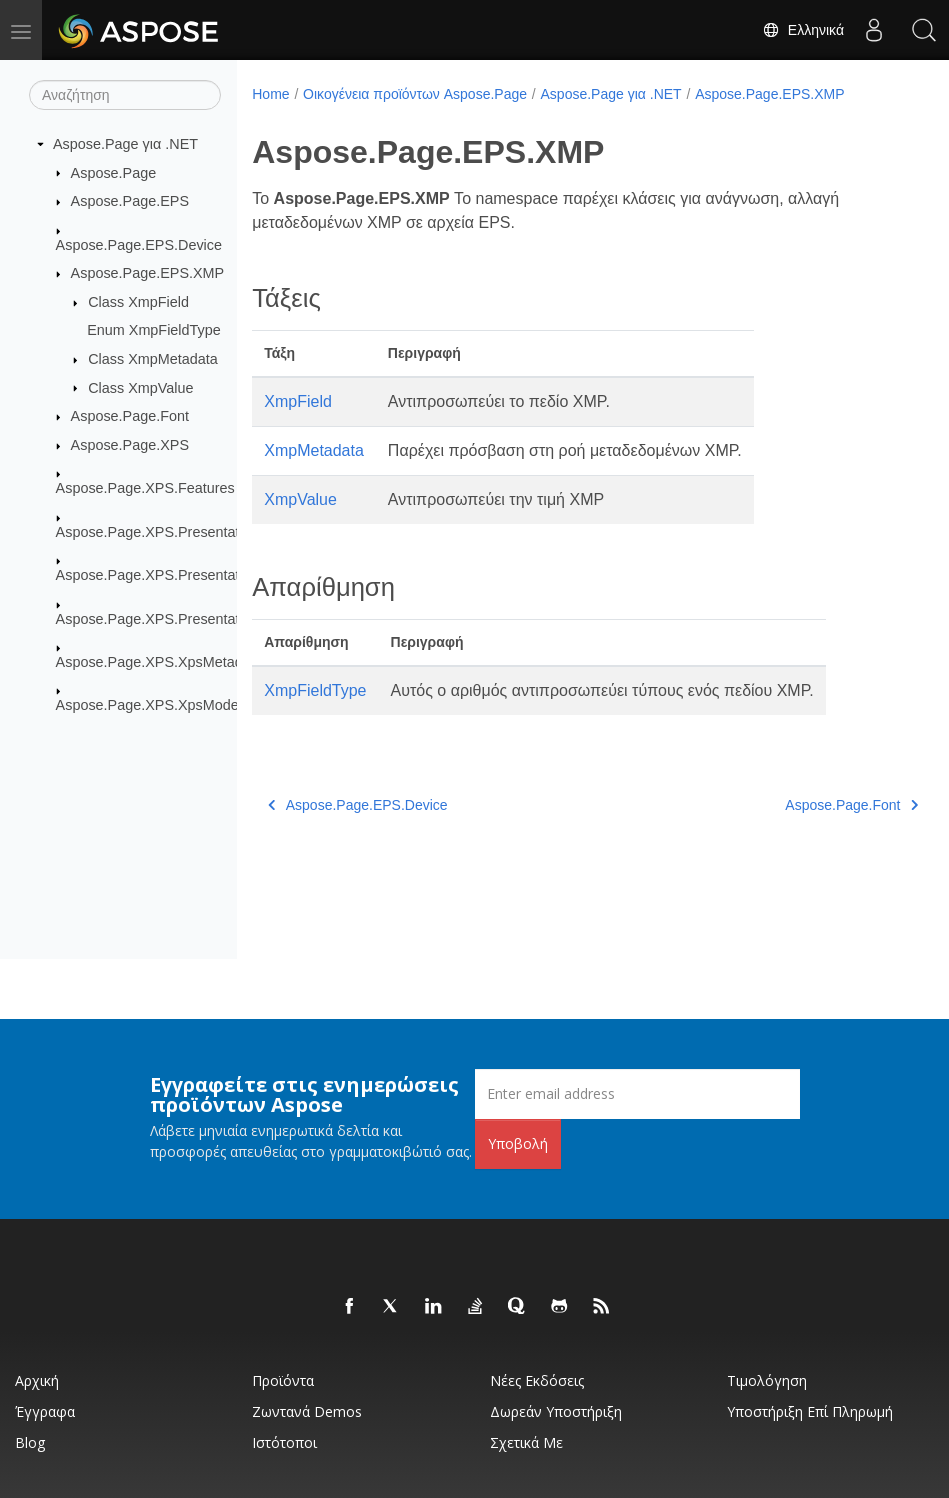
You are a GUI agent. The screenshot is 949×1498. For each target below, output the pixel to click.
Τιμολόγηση (767, 1380)
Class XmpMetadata (153, 359)
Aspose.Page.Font (130, 416)
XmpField (298, 401)
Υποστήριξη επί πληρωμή (810, 1411)
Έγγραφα (45, 1411)
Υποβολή (518, 1143)
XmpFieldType (315, 690)
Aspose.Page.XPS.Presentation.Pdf (170, 618)
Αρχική (37, 1380)
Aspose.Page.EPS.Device (139, 244)
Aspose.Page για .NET (125, 144)
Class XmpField (138, 302)
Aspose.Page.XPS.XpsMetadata (159, 662)
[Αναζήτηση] (125, 95)
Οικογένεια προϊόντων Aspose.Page (415, 94)
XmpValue (300, 499)
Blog (30, 1442)
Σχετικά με (526, 1442)
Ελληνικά (803, 30)
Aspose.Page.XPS (130, 445)
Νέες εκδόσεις (537, 1380)
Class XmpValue (140, 387)
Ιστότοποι (284, 1442)
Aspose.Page (114, 172)
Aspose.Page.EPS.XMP (148, 273)
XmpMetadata (314, 450)
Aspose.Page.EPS (130, 201)
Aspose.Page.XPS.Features (145, 488)
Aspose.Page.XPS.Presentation (157, 532)
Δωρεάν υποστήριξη (556, 1411)
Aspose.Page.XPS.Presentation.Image (179, 575)
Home (270, 94)
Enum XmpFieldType (154, 330)
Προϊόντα (283, 1380)
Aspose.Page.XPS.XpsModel (149, 705)
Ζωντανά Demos (307, 1411)
